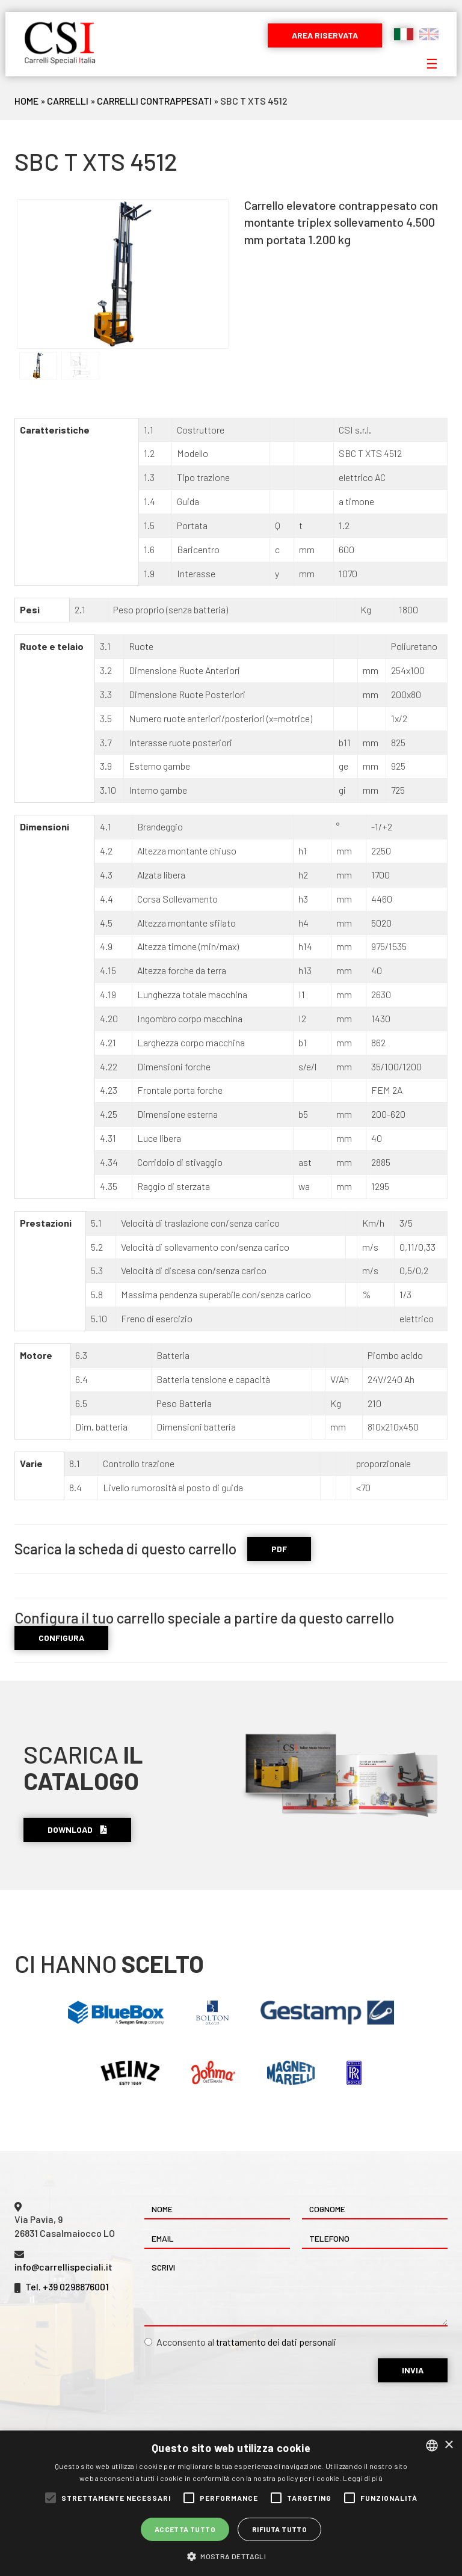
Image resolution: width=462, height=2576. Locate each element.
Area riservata (325, 35)
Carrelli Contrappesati (154, 100)
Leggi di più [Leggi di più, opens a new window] (363, 2478)
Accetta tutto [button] (185, 2529)
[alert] (231, 2503)
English (429, 34)
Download (77, 1829)
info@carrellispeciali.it (63, 2266)
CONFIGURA (61, 1638)
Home (26, 100)
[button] (231, 2556)
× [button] (448, 2445)
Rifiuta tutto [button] (279, 2529)
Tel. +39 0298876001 (67, 2286)
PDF (279, 1549)
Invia (413, 2370)
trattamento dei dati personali (276, 2342)
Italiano (403, 34)
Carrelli (67, 100)
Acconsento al (240, 2342)
